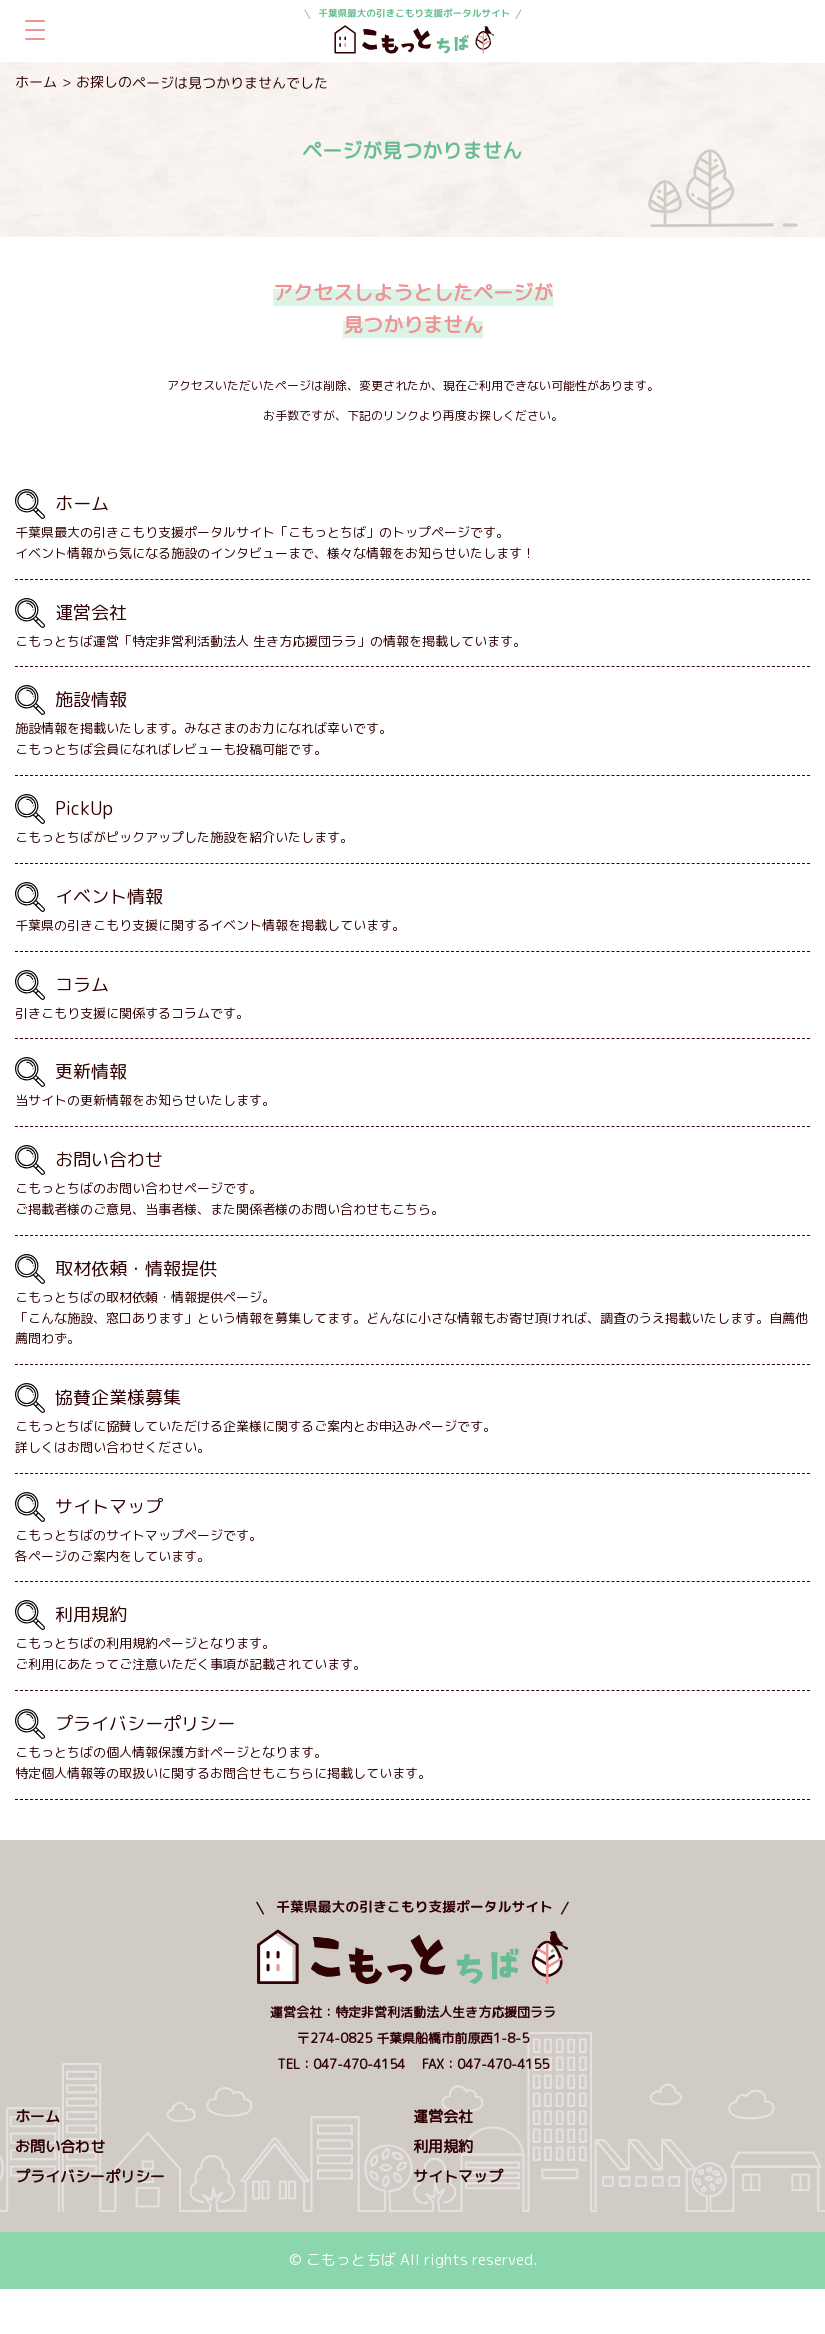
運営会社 (443, 2116)
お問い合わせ (60, 2146)
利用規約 (443, 2146)
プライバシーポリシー (90, 2176)
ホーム (36, 81)
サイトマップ (458, 2176)
